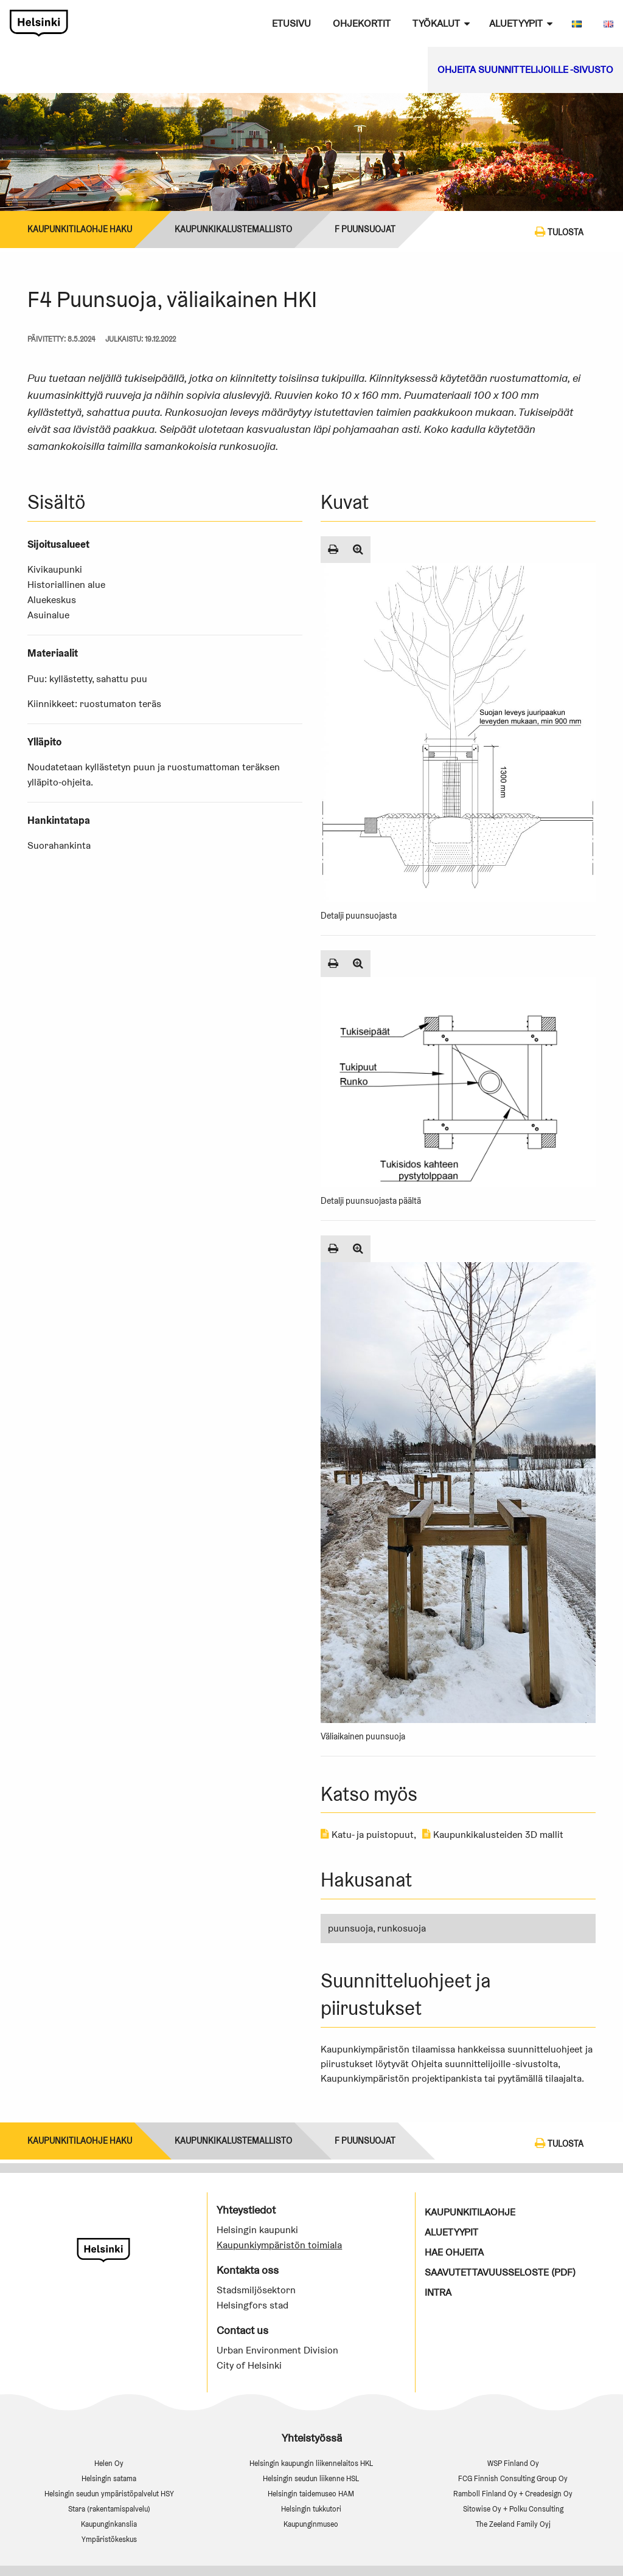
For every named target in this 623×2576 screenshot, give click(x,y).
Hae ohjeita (454, 2252)
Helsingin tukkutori (311, 2508)
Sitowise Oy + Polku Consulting (513, 2508)
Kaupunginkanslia (109, 2524)
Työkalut (436, 23)
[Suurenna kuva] (358, 549)
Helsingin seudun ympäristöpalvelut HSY (109, 2493)
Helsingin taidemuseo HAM (311, 2493)
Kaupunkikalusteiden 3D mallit (492, 1834)
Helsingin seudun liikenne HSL (311, 2478)
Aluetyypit (516, 23)
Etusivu (291, 23)
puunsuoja (350, 1928)
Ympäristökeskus (109, 2539)
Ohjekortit (362, 23)
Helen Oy (109, 2463)
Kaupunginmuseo (311, 2524)
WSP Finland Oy (513, 2463)
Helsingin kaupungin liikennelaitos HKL (311, 2463)
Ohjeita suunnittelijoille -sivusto (525, 69)
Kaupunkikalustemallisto (233, 229)
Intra (438, 2292)
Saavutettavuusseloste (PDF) (500, 2272)
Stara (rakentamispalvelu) (109, 2508)
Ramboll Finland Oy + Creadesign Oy (513, 2493)
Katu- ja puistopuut (367, 1834)
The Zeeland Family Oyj (513, 2524)
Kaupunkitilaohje (470, 2212)
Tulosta (559, 232)
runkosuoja (401, 1928)
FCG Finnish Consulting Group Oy (513, 2478)
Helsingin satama (109, 2478)
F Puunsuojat (365, 229)
